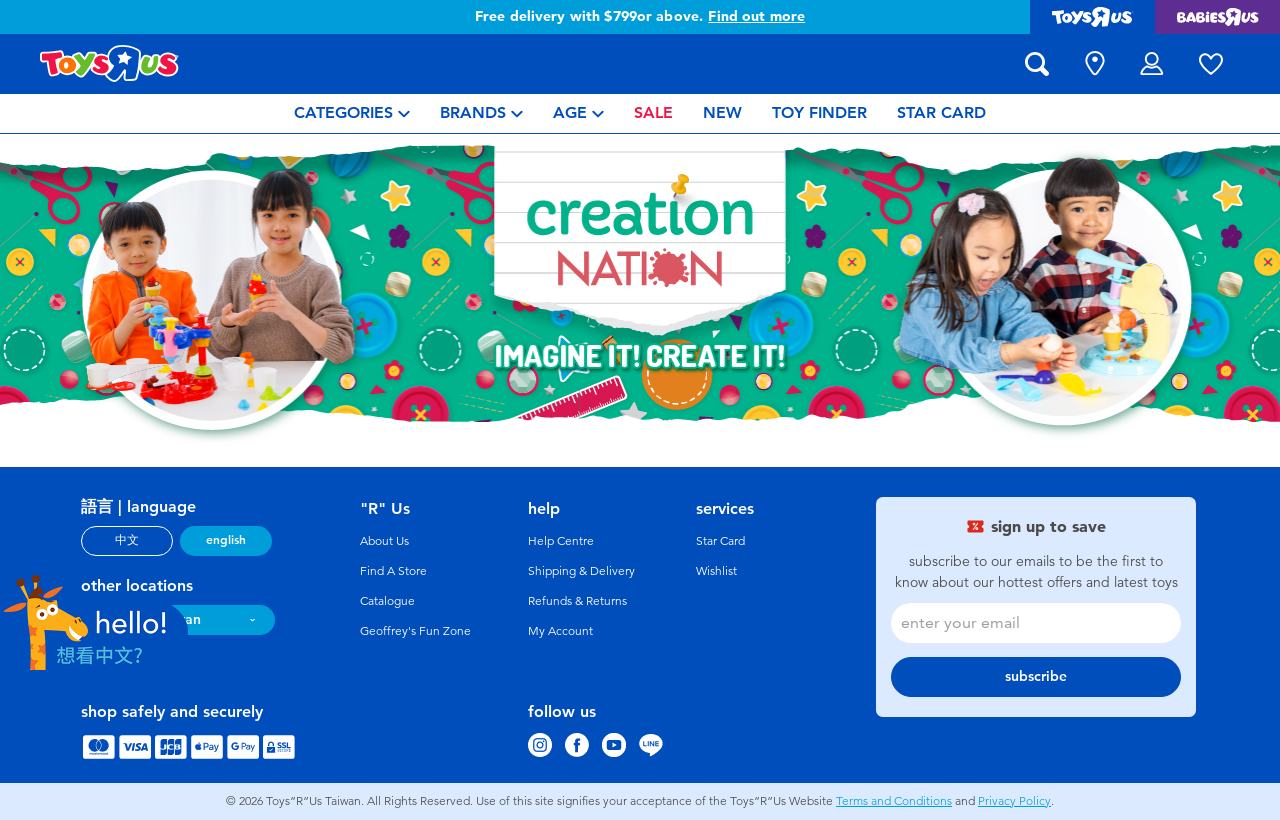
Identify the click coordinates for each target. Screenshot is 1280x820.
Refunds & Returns (577, 601)
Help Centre (561, 541)
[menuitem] (352, 113)
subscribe (1036, 676)
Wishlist (716, 571)
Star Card (720, 541)
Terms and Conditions (894, 801)
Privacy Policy (1014, 801)
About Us (384, 541)
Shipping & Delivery (581, 571)
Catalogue (387, 601)
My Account (560, 631)
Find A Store (393, 571)
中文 (127, 540)
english (226, 540)
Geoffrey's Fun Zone (415, 631)
